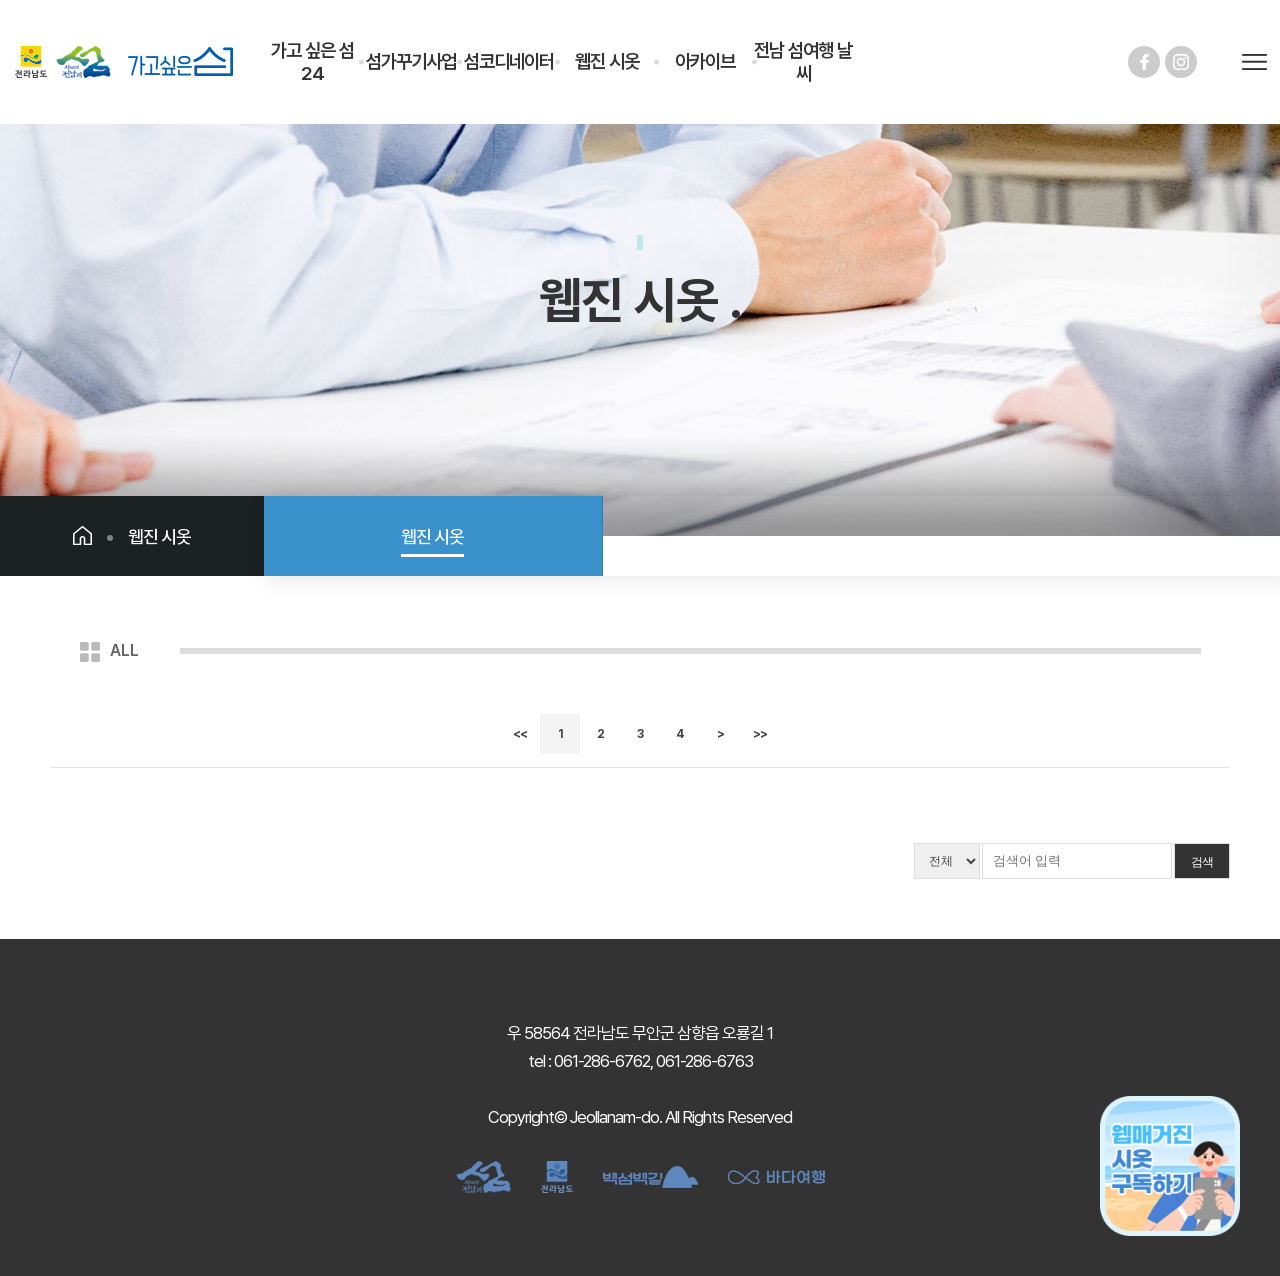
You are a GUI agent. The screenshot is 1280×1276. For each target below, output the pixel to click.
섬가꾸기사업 (411, 61)
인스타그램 (1181, 62)
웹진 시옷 (607, 61)
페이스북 (1144, 62)
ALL (124, 650)
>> (760, 734)
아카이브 (705, 61)
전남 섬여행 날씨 (803, 62)
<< (520, 734)
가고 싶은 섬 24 (312, 62)
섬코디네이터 (509, 61)
